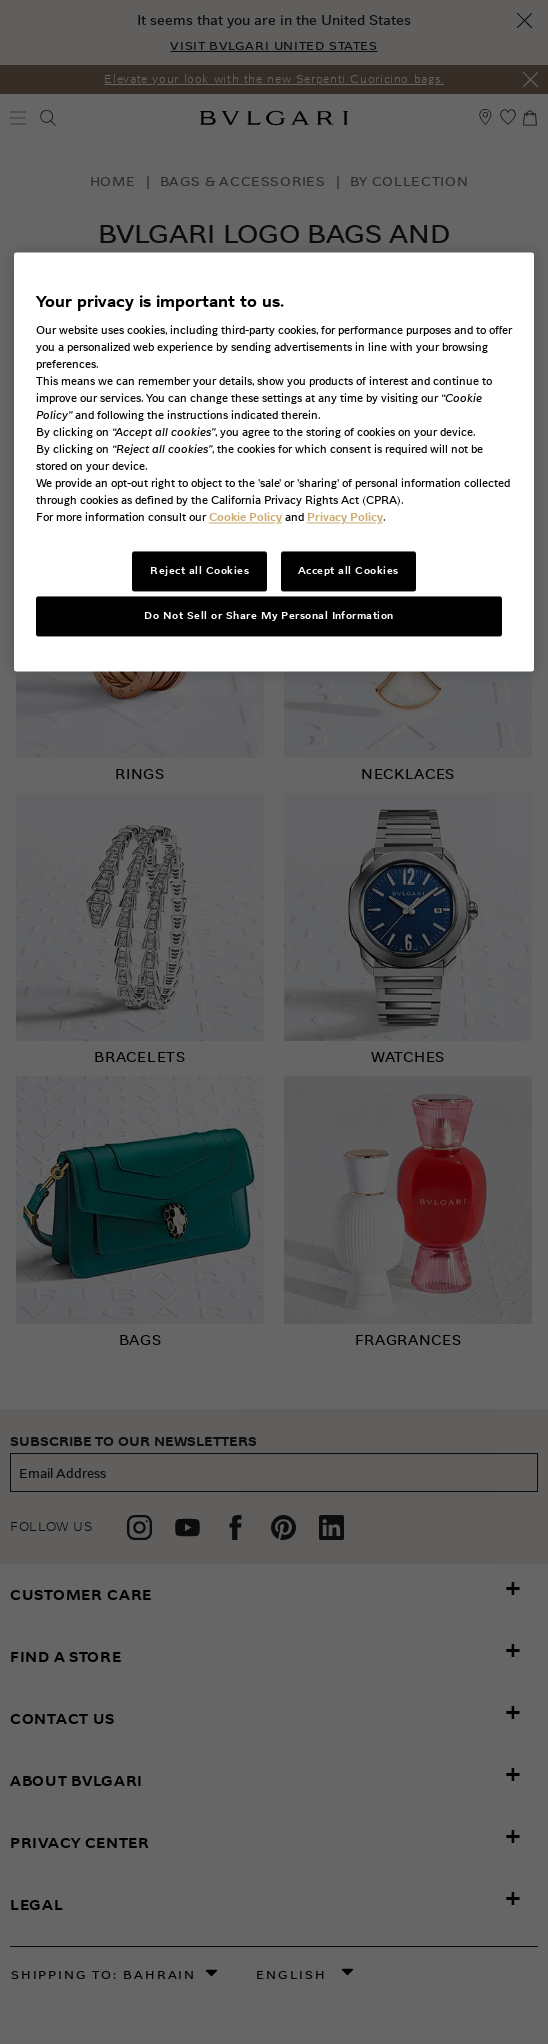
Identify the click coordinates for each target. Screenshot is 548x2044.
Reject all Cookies (199, 571)
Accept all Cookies (348, 571)
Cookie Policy (245, 518)
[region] (274, 462)
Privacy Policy (345, 518)
